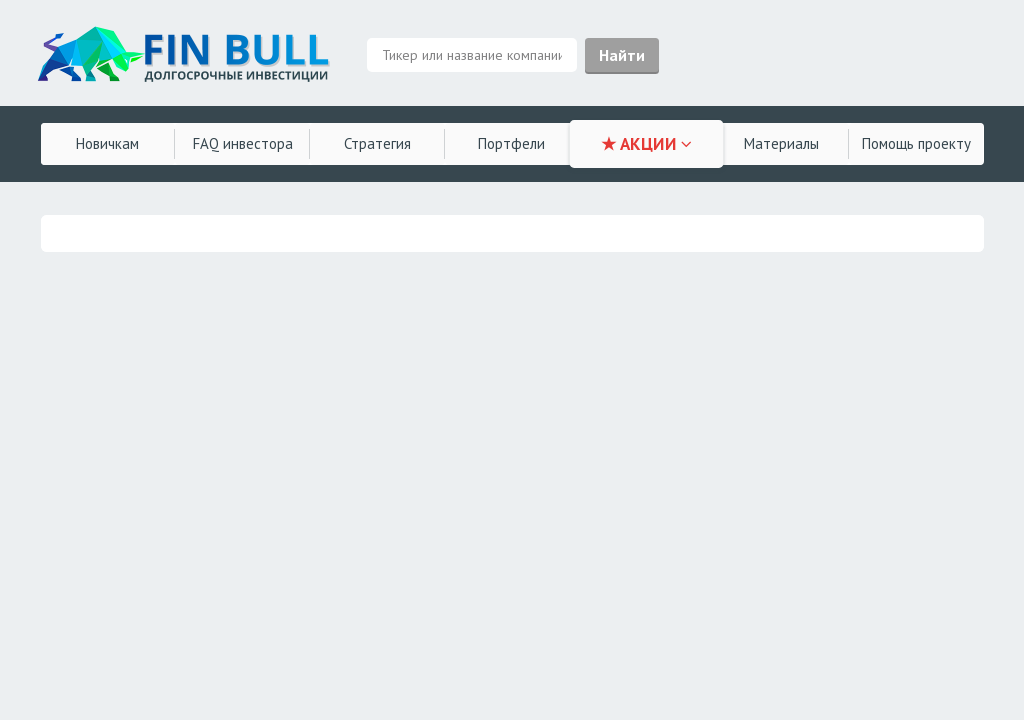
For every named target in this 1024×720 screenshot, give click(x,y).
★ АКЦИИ (646, 144)
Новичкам (107, 143)
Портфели (511, 143)
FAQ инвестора (243, 143)
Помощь (916, 143)
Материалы (781, 143)
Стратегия (377, 143)
